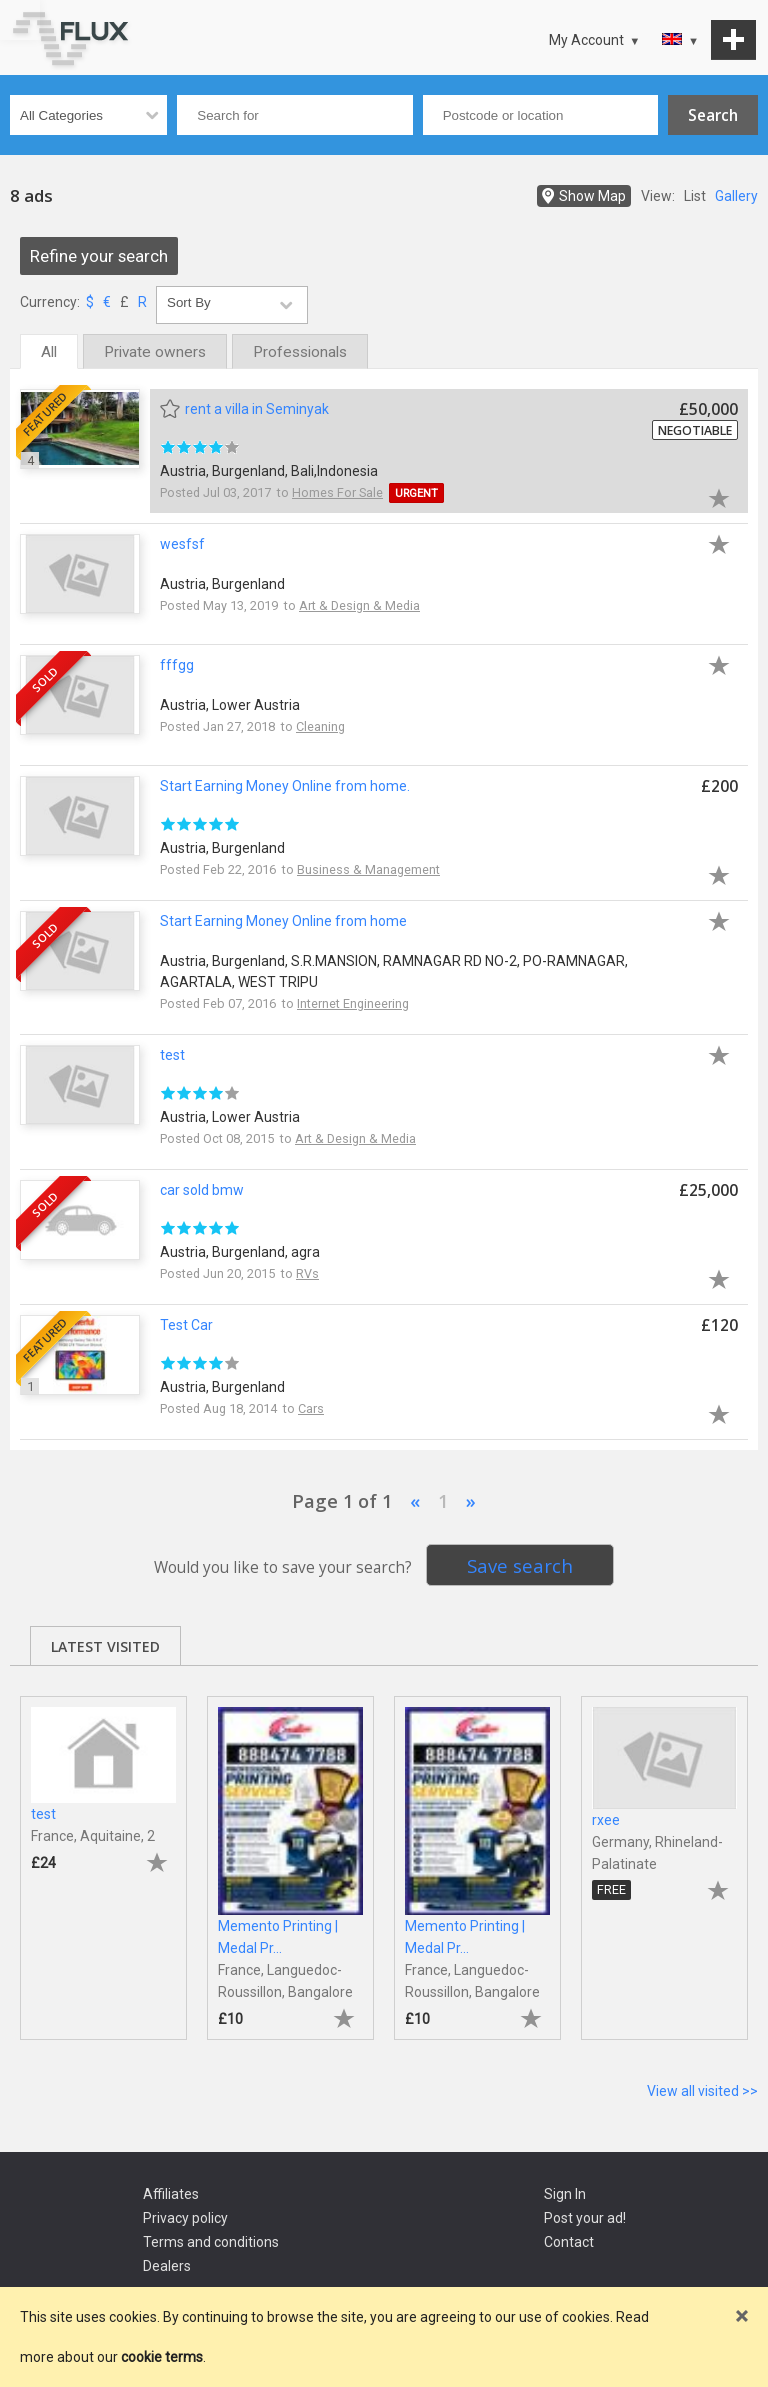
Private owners (155, 352)
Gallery (736, 196)
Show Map (592, 196)
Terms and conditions (211, 2242)
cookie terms (162, 2357)
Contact (569, 2242)
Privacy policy (185, 2218)
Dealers (167, 2266)
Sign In (565, 2194)
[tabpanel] (103, 1858)
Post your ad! (585, 2218)
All (49, 352)
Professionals (300, 352)
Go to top (20, 20)
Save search (520, 1565)
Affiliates (171, 2194)
